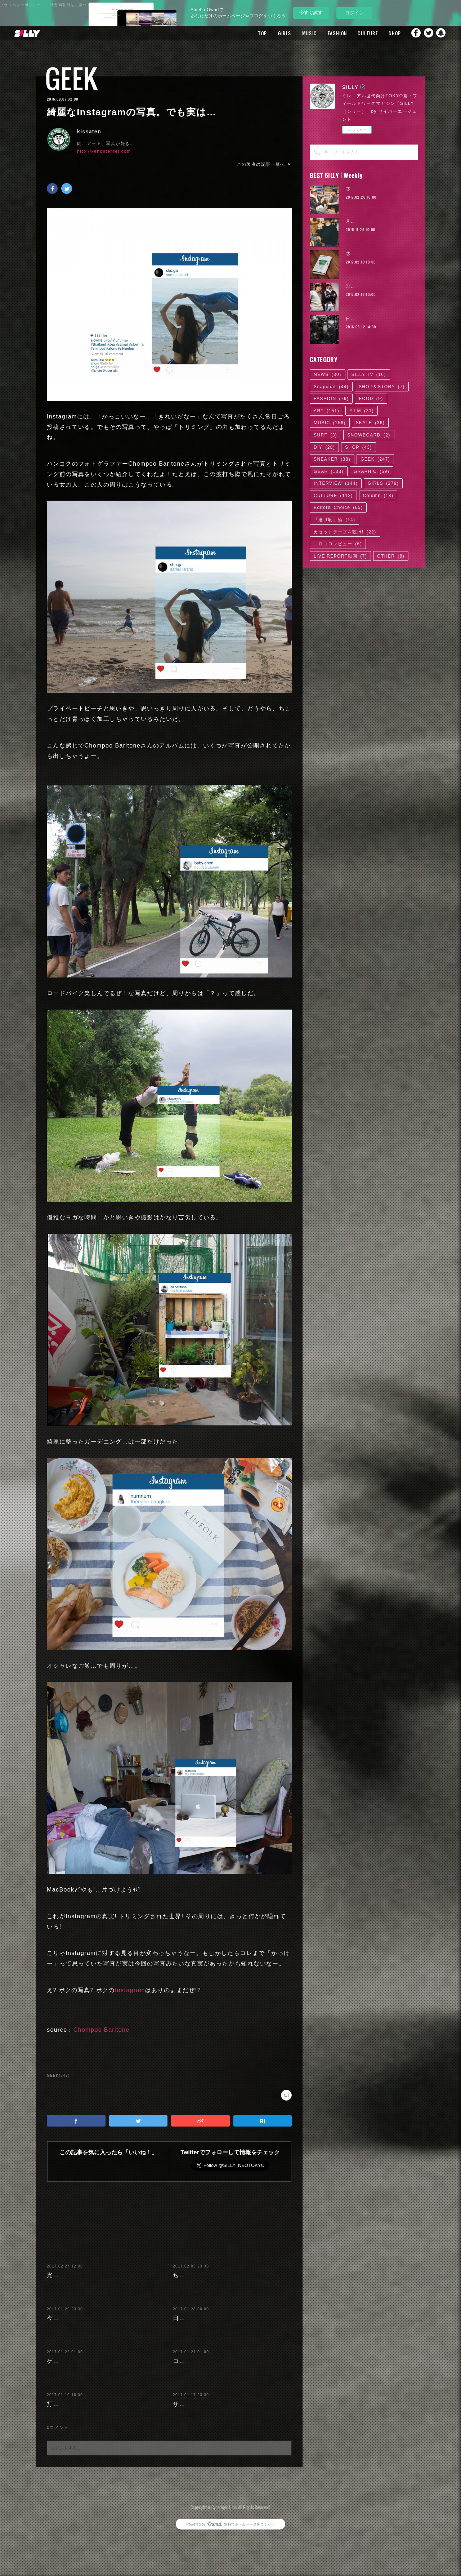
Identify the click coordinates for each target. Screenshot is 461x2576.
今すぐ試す (311, 12)
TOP (252, 33)
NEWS (327, 374)
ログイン (354, 12)
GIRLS (274, 33)
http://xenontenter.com (104, 151)
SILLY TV (369, 374)
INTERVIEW (336, 483)
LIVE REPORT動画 (340, 556)
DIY (324, 447)
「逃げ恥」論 (334, 519)
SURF (325, 435)
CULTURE (358, 33)
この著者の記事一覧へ (264, 164)
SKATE (370, 422)
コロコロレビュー (338, 543)
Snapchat (441, 33)
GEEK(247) (58, 2076)
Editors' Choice (338, 507)
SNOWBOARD (368, 435)
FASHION (327, 33)
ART (326, 410)
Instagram (130, 1990)
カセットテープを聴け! (345, 532)
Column (378, 495)
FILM (361, 410)
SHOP (384, 33)
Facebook (412, 33)
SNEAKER (332, 459)
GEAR (329, 471)
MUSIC (299, 33)
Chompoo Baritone (101, 2030)
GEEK (71, 78)
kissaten (89, 131)
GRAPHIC (371, 471)
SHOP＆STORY (382, 386)
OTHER (390, 556)
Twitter (426, 33)
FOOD (371, 398)
